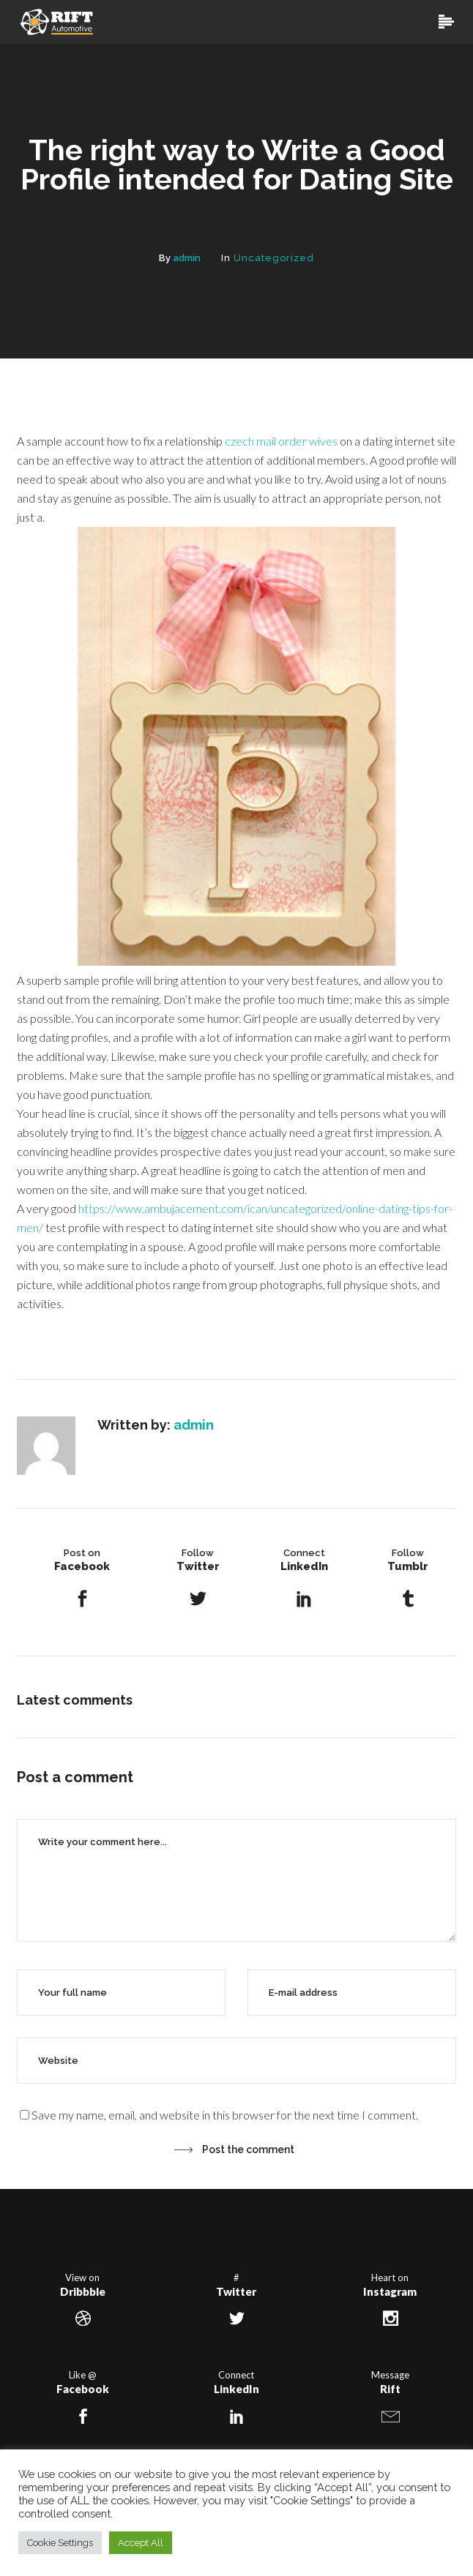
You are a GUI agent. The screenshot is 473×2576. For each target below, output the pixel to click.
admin (187, 257)
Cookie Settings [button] (60, 2542)
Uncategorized (274, 257)
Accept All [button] (140, 2542)
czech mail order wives (281, 441)
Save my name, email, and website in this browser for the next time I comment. (224, 2115)
